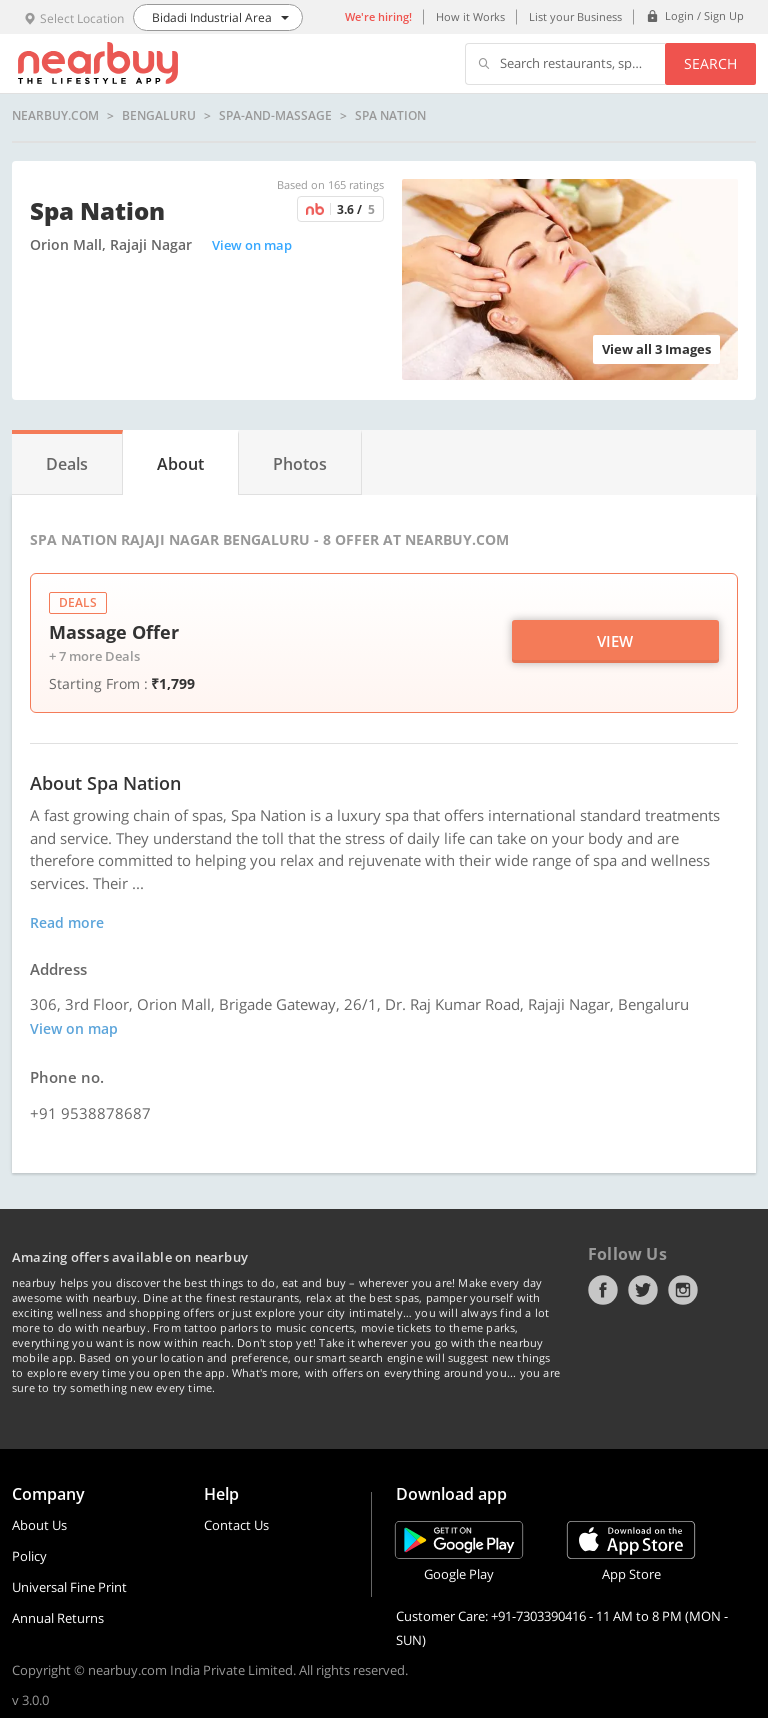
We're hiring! (378, 16)
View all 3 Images (656, 349)
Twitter (643, 1290)
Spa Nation (390, 116)
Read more (67, 922)
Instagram (683, 1290)
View (615, 641)
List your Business (575, 16)
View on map (252, 245)
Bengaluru (159, 116)
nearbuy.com (55, 116)
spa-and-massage (275, 116)
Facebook (603, 1290)
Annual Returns (58, 1618)
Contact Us (236, 1525)
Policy (29, 1556)
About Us (39, 1525)
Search (710, 63)
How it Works (470, 16)
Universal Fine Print (69, 1587)
